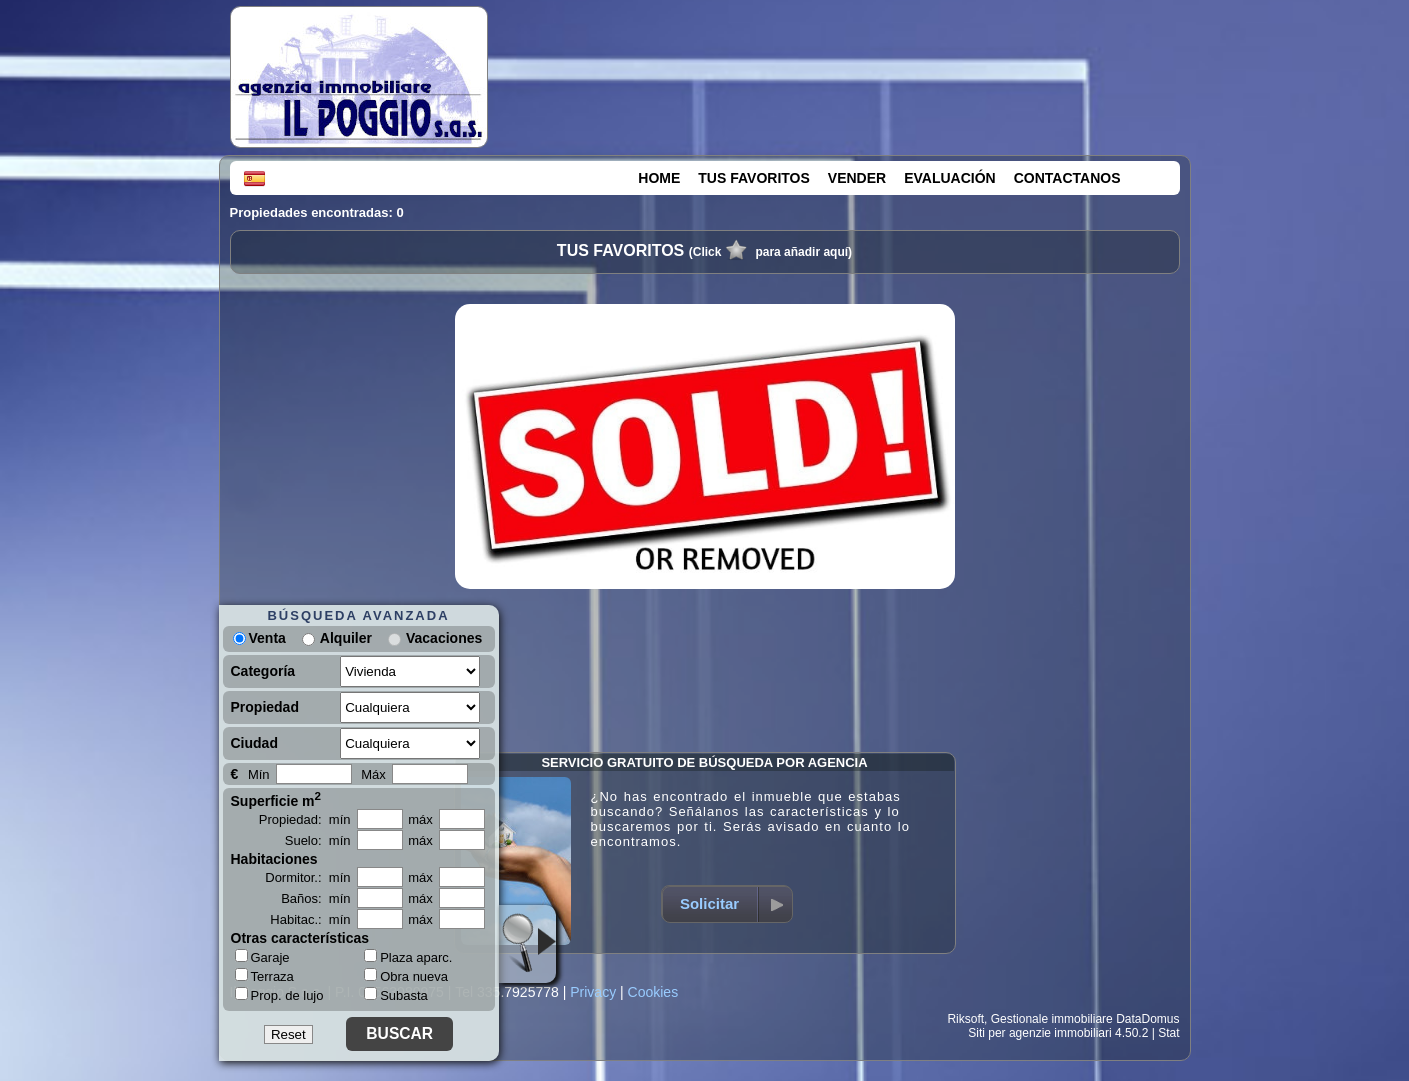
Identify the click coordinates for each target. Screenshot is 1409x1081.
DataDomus (1147, 1019)
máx (420, 819)
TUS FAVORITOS (754, 178)
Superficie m (276, 799)
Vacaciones (444, 638)
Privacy (593, 992)
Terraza (264, 976)
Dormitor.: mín (307, 877)
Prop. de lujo (279, 995)
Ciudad (254, 743)
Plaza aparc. (408, 957)
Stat (1168, 1033)
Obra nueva (406, 976)
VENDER (857, 178)
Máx (373, 774)
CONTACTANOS (1067, 178)
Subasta (396, 995)
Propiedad (265, 707)
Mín (259, 774)
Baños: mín (315, 898)
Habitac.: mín (310, 919)
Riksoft (965, 1019)
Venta (259, 638)
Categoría (263, 671)
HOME (659, 178)
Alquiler (346, 638)
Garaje (262, 957)
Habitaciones (274, 859)
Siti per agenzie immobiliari (1039, 1033)
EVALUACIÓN (950, 178)
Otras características (300, 938)
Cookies (653, 992)
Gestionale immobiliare (1052, 1019)
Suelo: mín (318, 840)
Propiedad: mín (305, 819)
